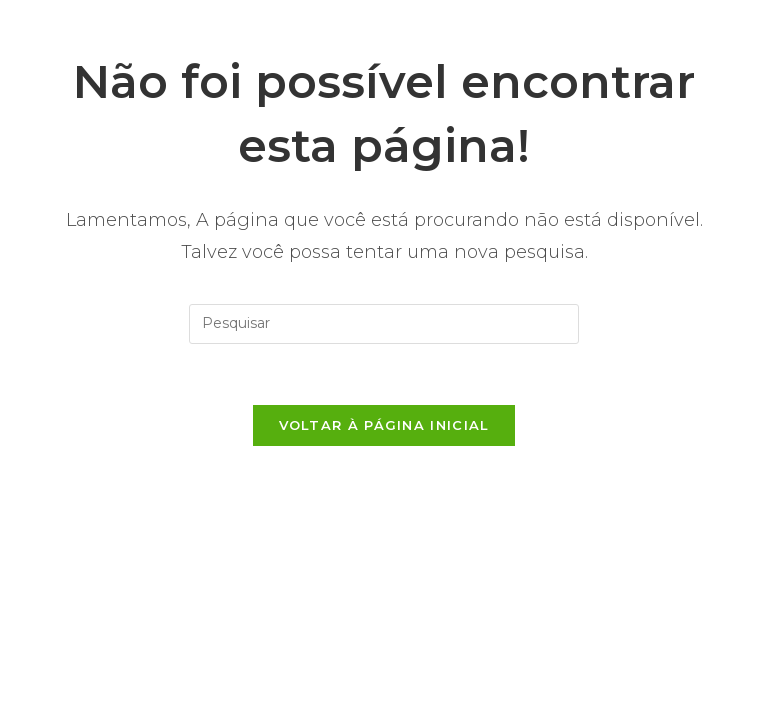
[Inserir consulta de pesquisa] (384, 324)
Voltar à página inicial (384, 425)
